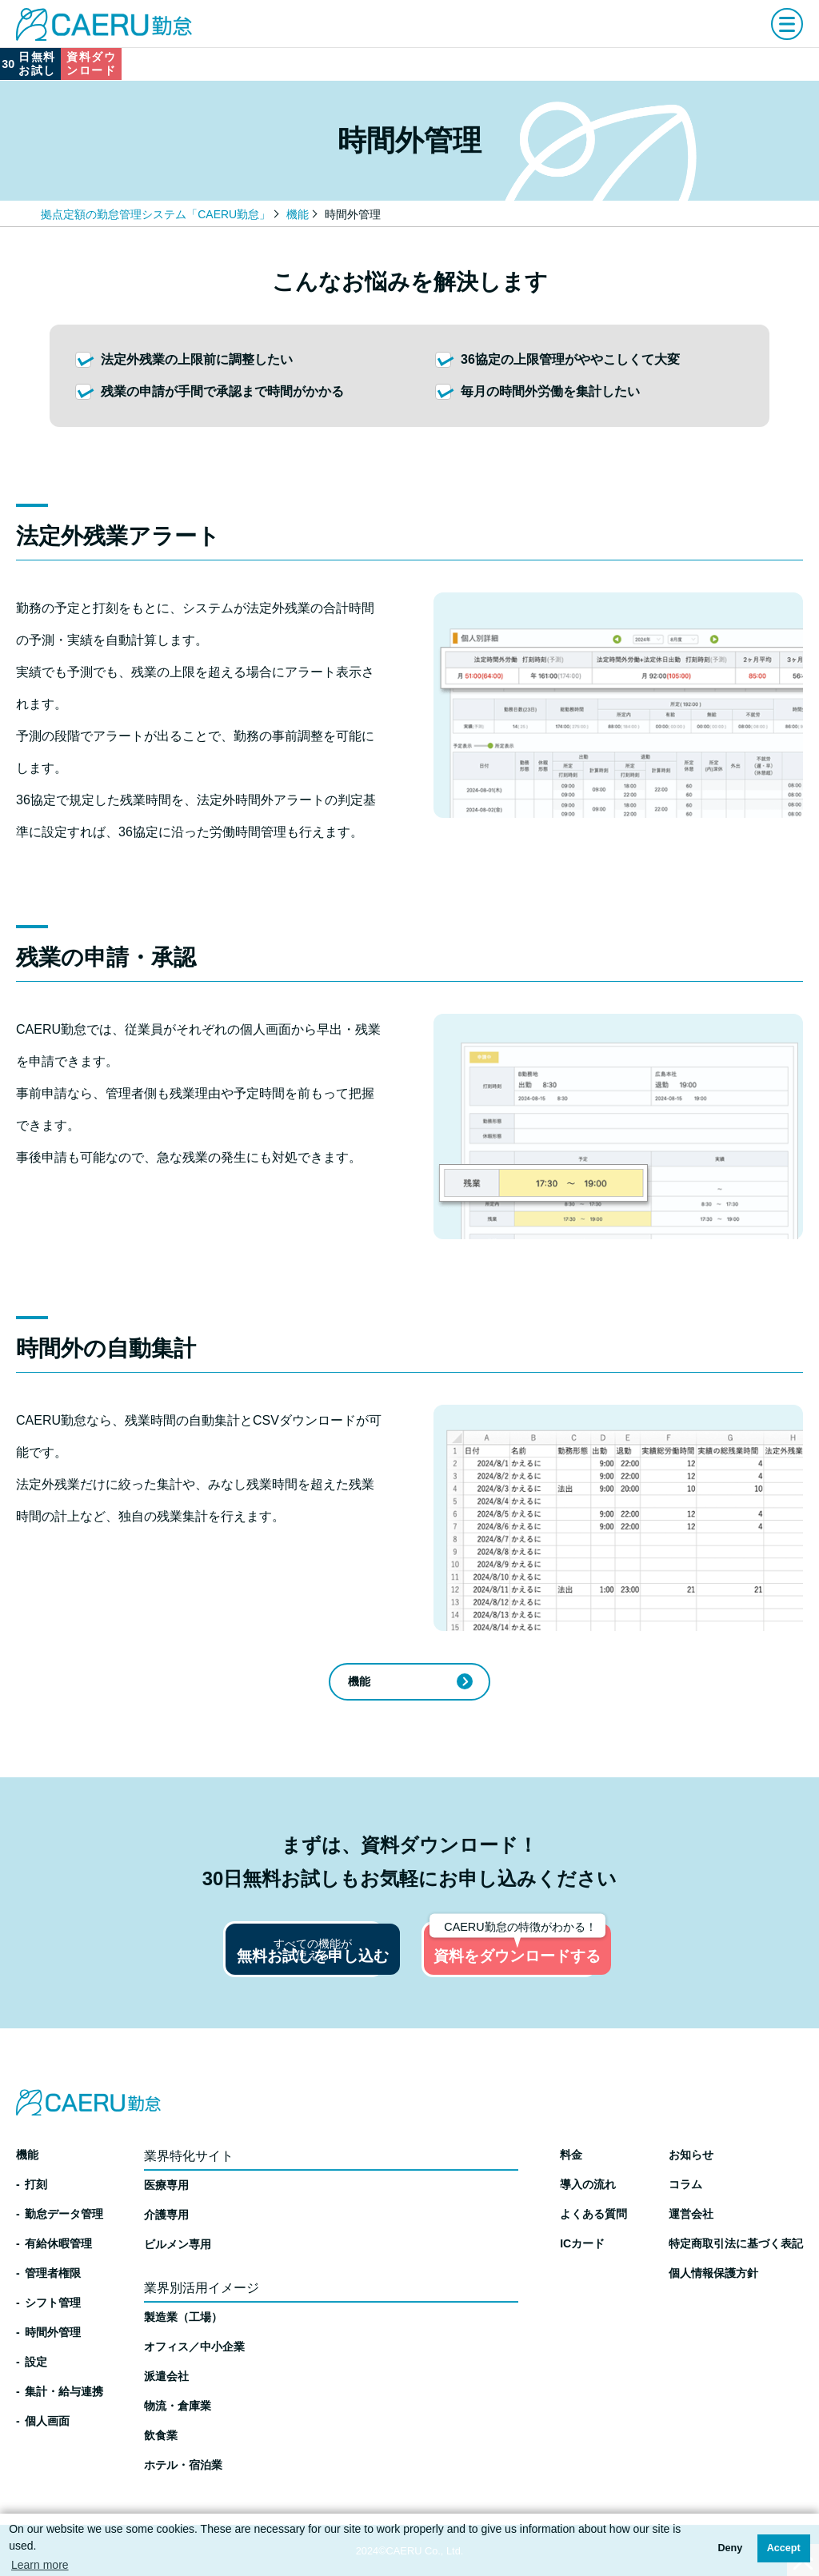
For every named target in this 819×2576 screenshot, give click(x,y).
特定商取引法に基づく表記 (736, 2243)
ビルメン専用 (177, 2244)
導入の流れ (588, 2184)
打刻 (36, 2184)
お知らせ (691, 2154)
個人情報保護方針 (713, 2273)
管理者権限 (53, 2273)
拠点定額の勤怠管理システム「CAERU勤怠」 (155, 214)
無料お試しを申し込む (244, 1963)
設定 (36, 2361)
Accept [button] (784, 2548)
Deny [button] (729, 2548)
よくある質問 (593, 2213)
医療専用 (166, 2185)
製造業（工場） (183, 2317)
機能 (297, 214)
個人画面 (47, 2421)
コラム (685, 2184)
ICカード (582, 2243)
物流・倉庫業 (177, 2405)
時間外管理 (53, 2332)
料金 (571, 2154)
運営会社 (691, 2213)
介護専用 (166, 2214)
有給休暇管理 (58, 2243)
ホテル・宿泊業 (183, 2464)
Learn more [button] (40, 2564)
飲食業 (161, 2435)
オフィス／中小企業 (194, 2346)
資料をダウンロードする (575, 1955)
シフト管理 (53, 2302)
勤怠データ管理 (64, 2213)
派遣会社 (166, 2376)
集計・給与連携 (64, 2391)
